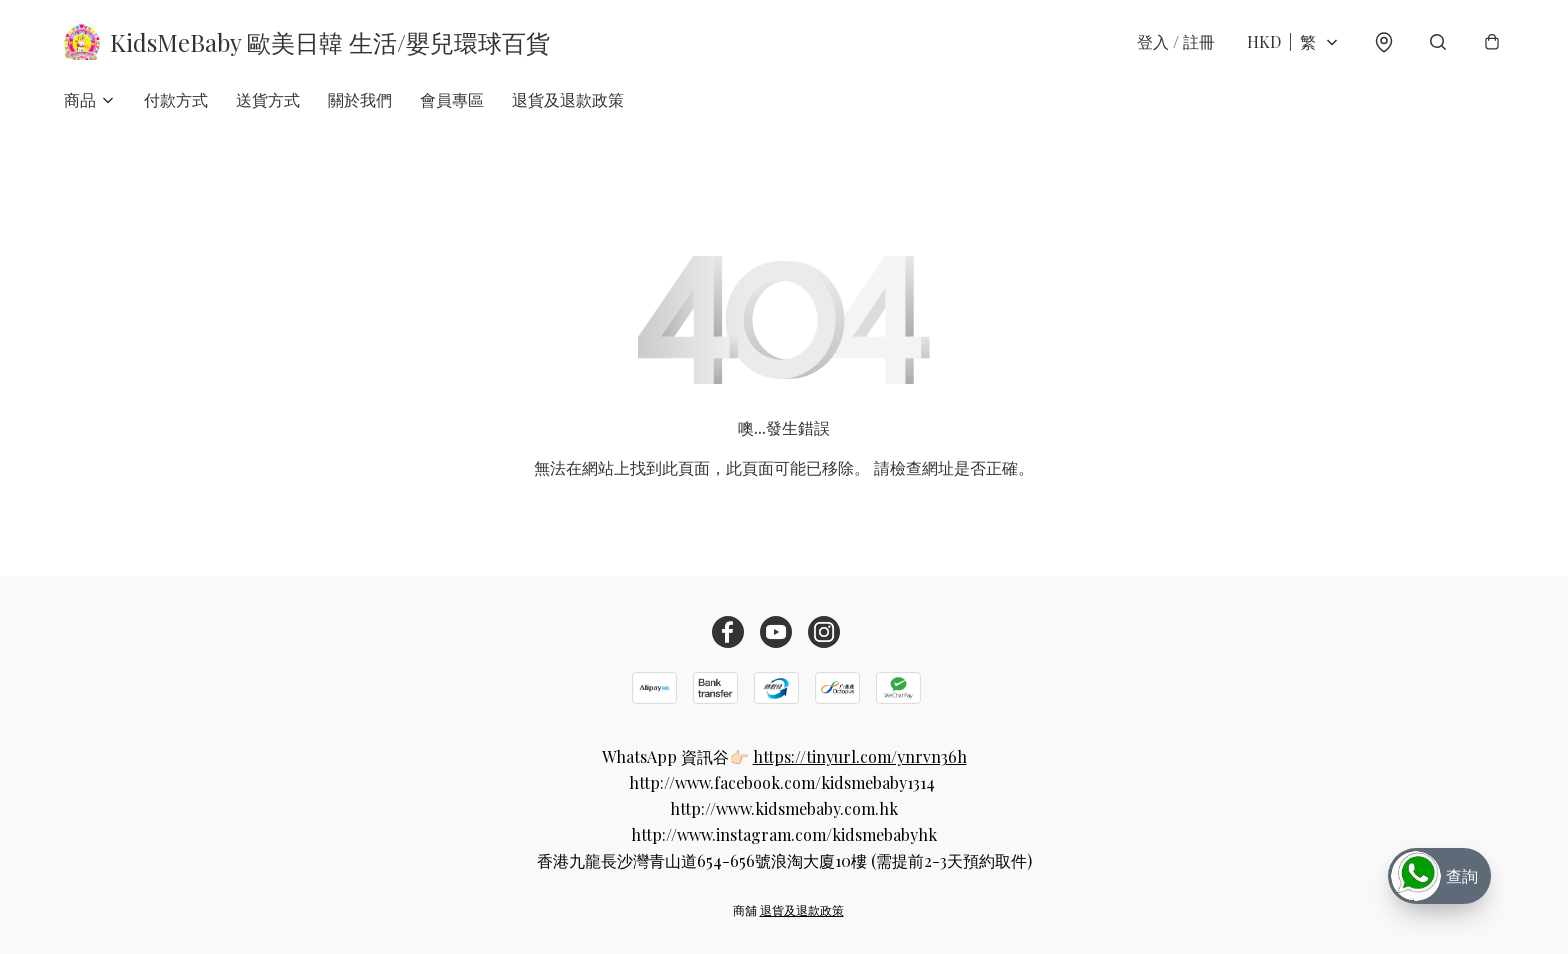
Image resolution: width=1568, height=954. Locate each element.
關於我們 (360, 99)
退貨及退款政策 (568, 99)
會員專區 (452, 99)
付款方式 (176, 99)
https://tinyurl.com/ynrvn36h (860, 756)
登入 (1176, 41)
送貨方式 (268, 99)
